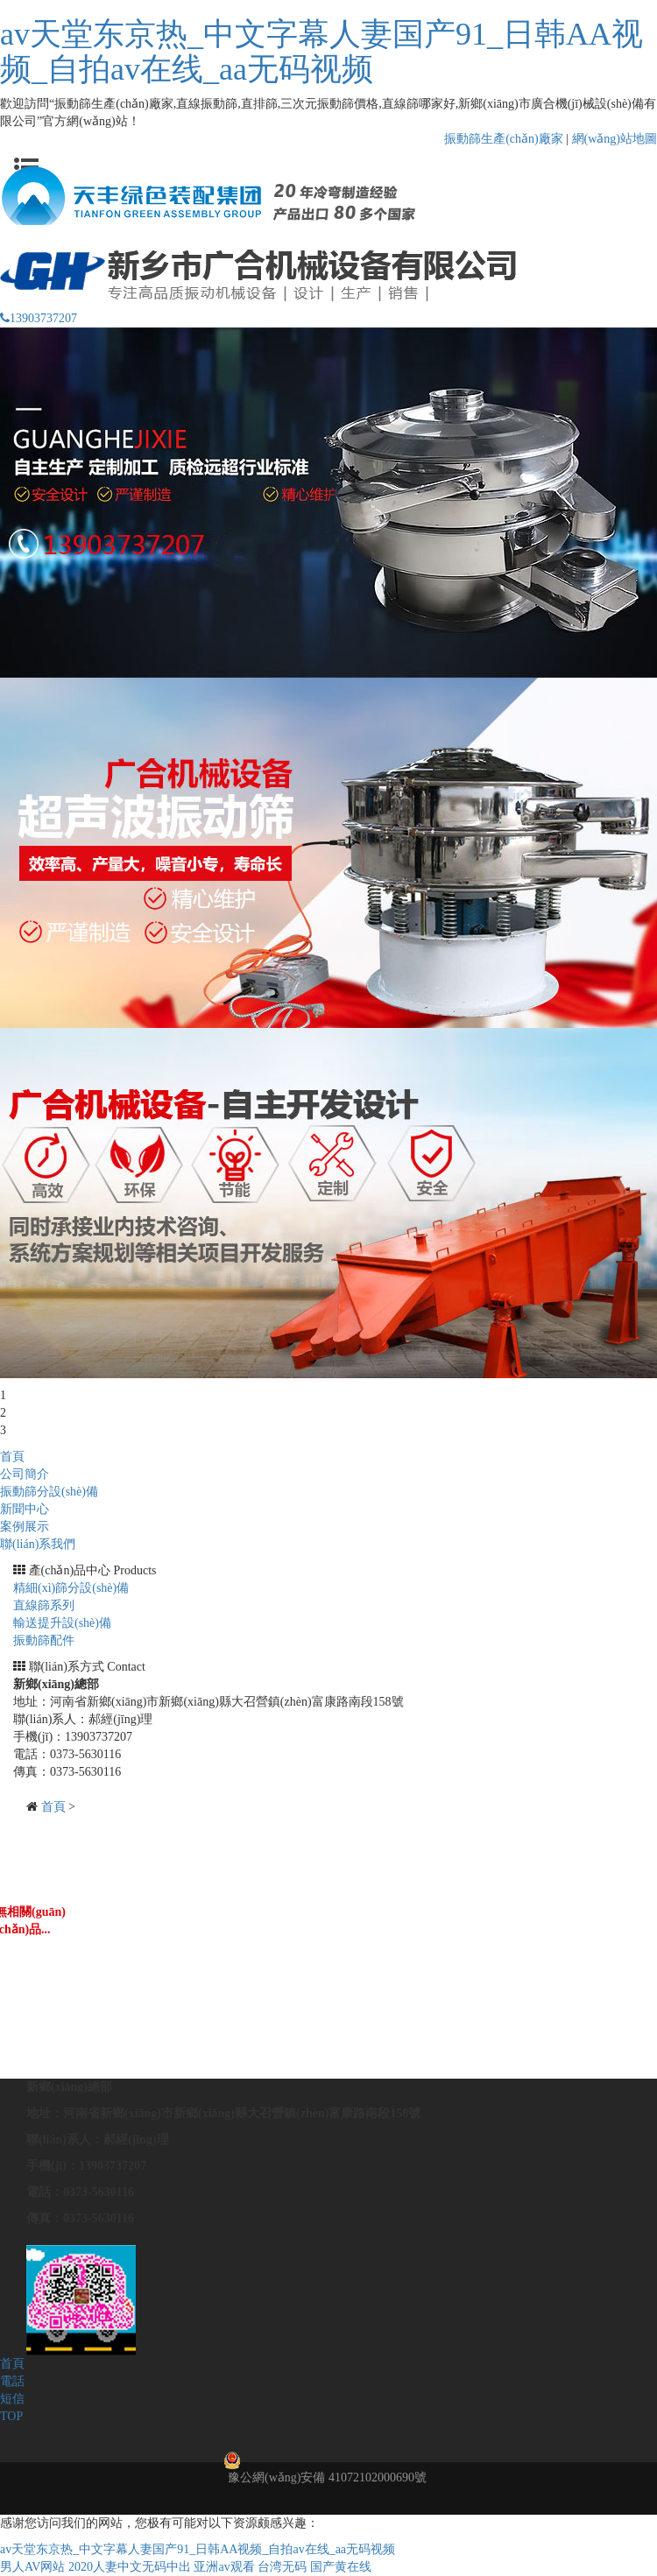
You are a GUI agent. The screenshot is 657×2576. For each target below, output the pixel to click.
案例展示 (24, 1526)
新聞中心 (24, 1509)
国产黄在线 (340, 2566)
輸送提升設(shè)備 (62, 1622)
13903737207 (38, 318)
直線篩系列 (43, 1605)
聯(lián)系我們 (37, 1544)
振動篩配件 (43, 1640)
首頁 (12, 1456)
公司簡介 (24, 1474)
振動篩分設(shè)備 (49, 1491)
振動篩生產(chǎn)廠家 (503, 138)
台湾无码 (282, 2566)
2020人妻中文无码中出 (129, 2566)
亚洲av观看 (224, 2566)
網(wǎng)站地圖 (614, 138)
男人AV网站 (32, 2566)
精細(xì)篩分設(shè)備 (71, 1587)
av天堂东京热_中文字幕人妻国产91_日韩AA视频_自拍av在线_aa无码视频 (321, 52)
